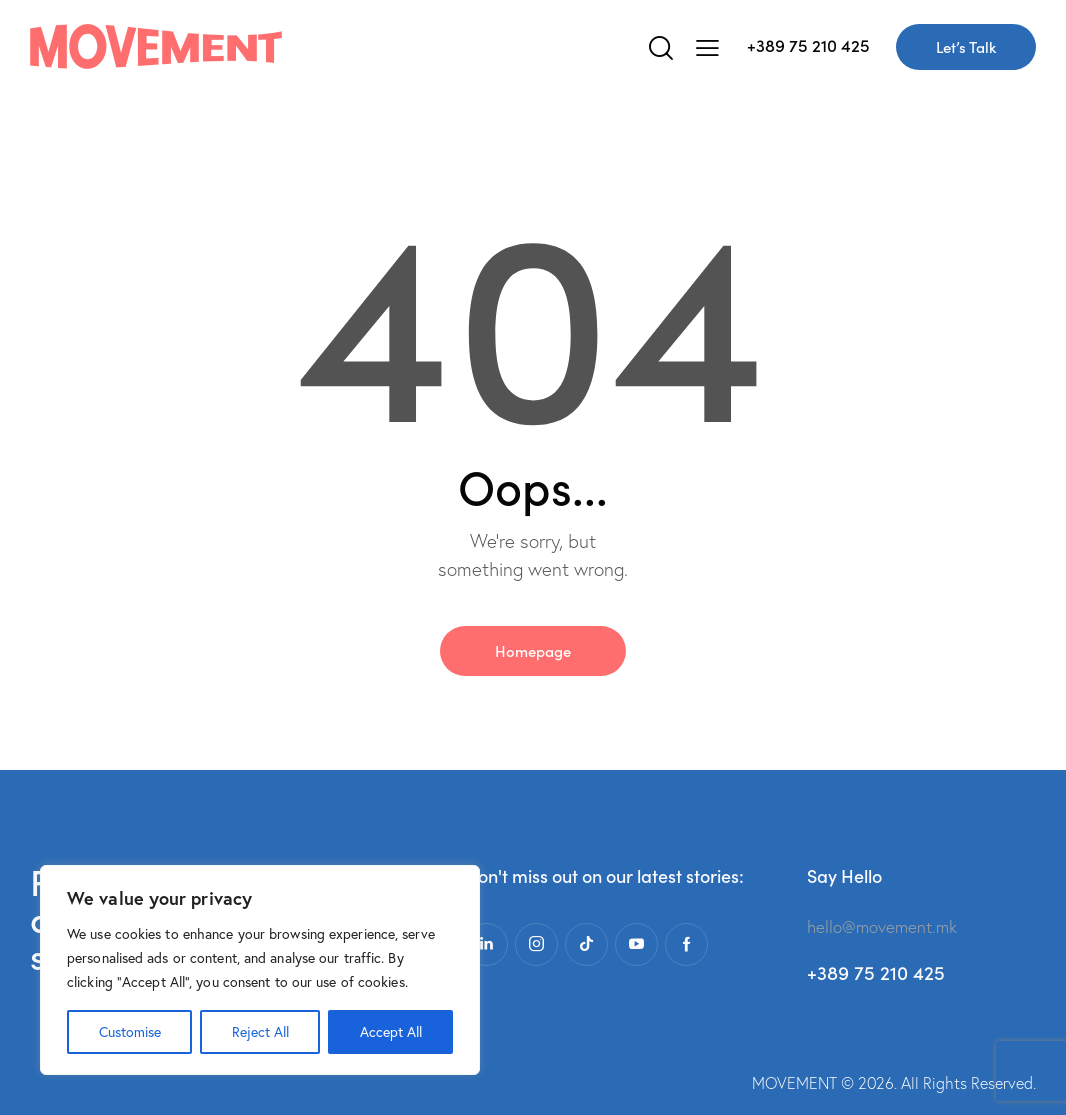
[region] (260, 970)
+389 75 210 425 (808, 45)
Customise (130, 1032)
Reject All (260, 1032)
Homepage (533, 650)
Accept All (391, 1032)
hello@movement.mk (882, 926)
